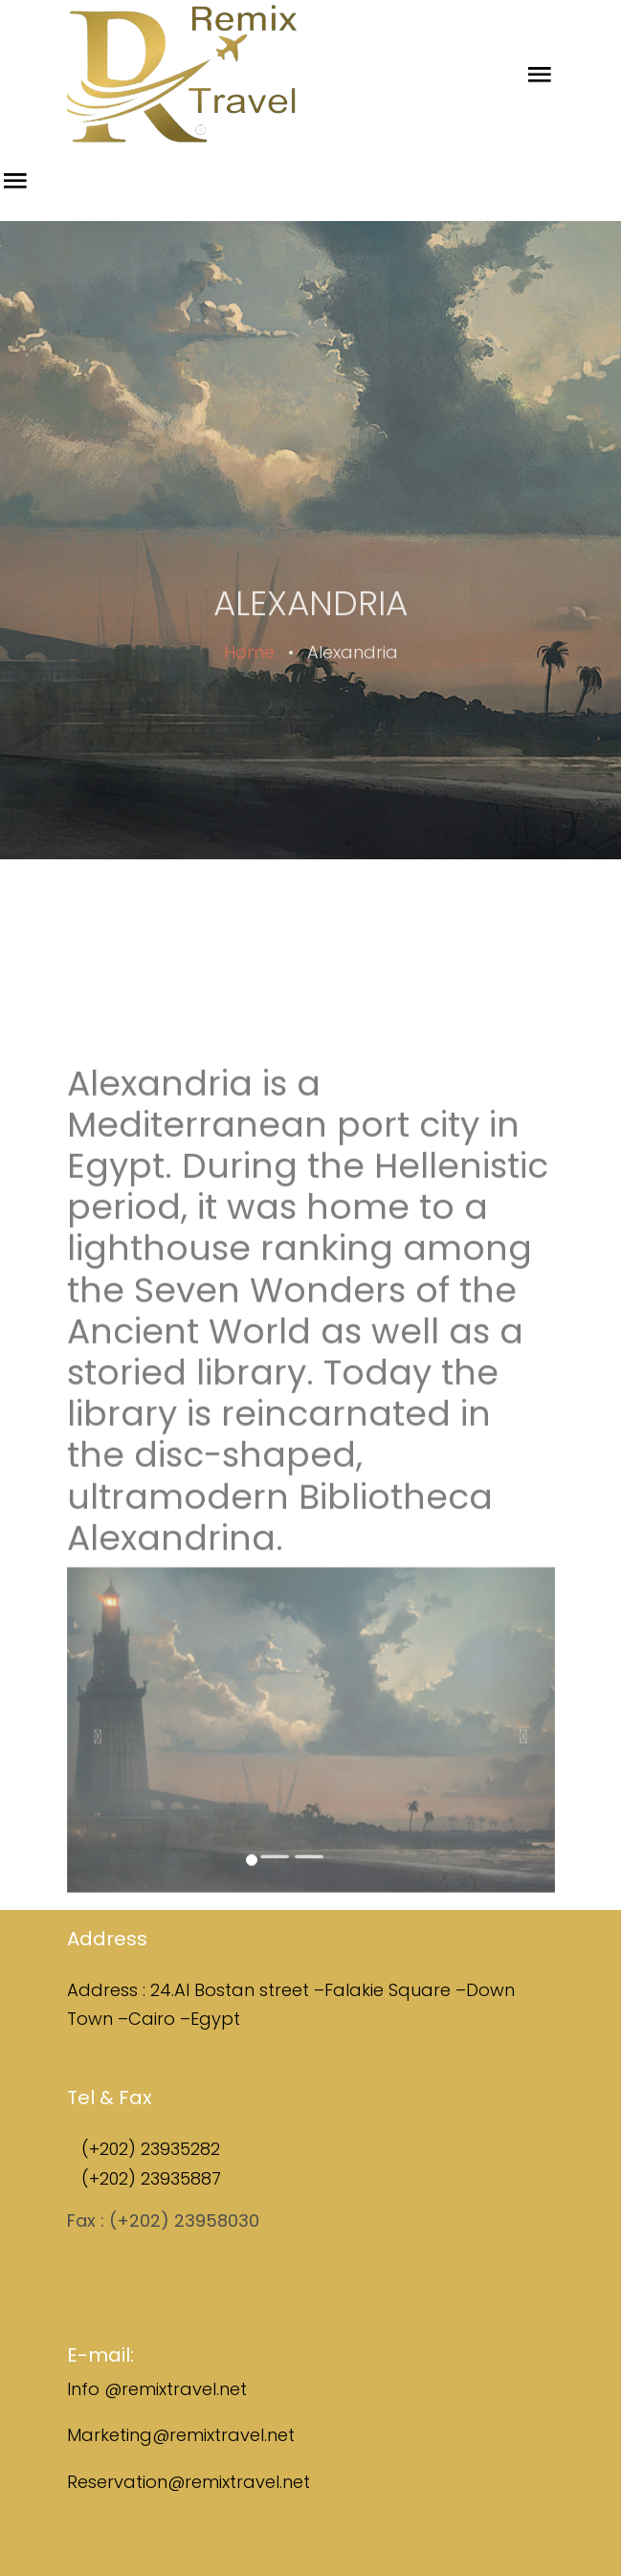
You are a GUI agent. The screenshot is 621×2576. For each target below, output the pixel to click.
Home (249, 671)
